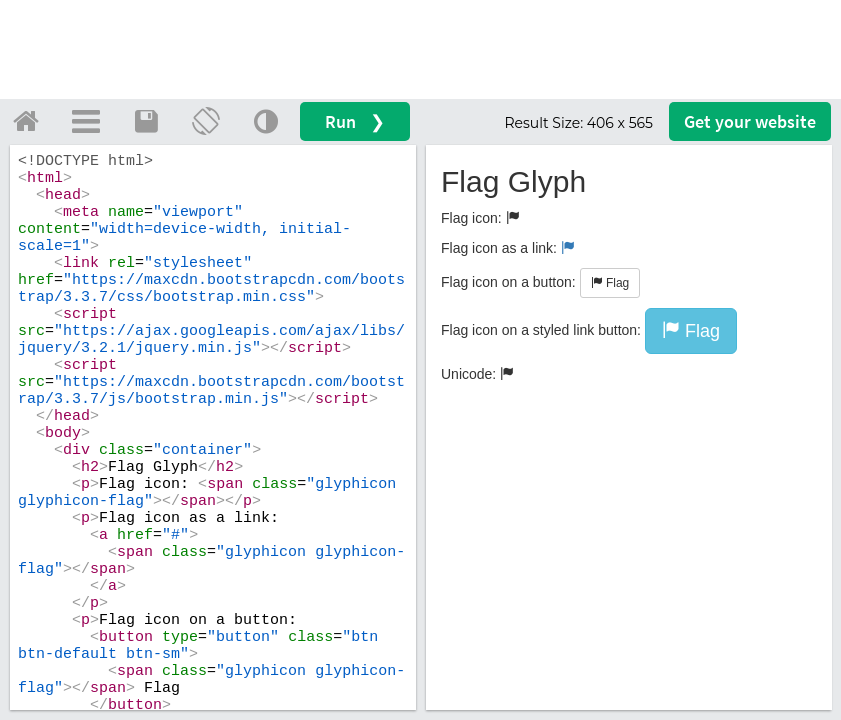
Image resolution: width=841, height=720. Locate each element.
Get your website (750, 121)
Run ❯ (355, 121)
